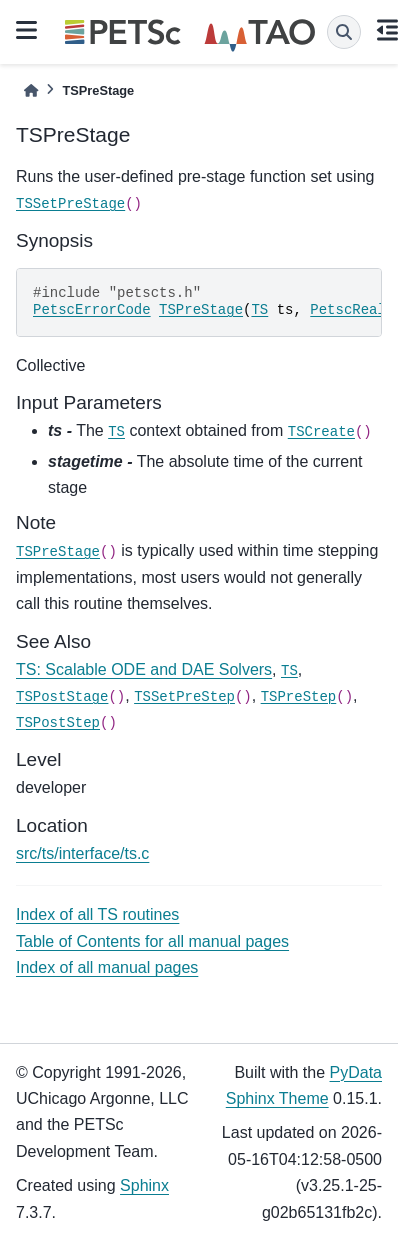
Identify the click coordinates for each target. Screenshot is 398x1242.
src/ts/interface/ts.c (82, 853)
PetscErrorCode (92, 310)
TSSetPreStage (70, 204)
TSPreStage (201, 310)
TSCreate (321, 432)
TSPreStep (299, 697)
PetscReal (348, 310)
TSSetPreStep (184, 697)
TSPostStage (62, 697)
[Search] (344, 32)
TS (259, 310)
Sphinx (144, 1185)
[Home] (31, 90)
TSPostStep (58, 723)
